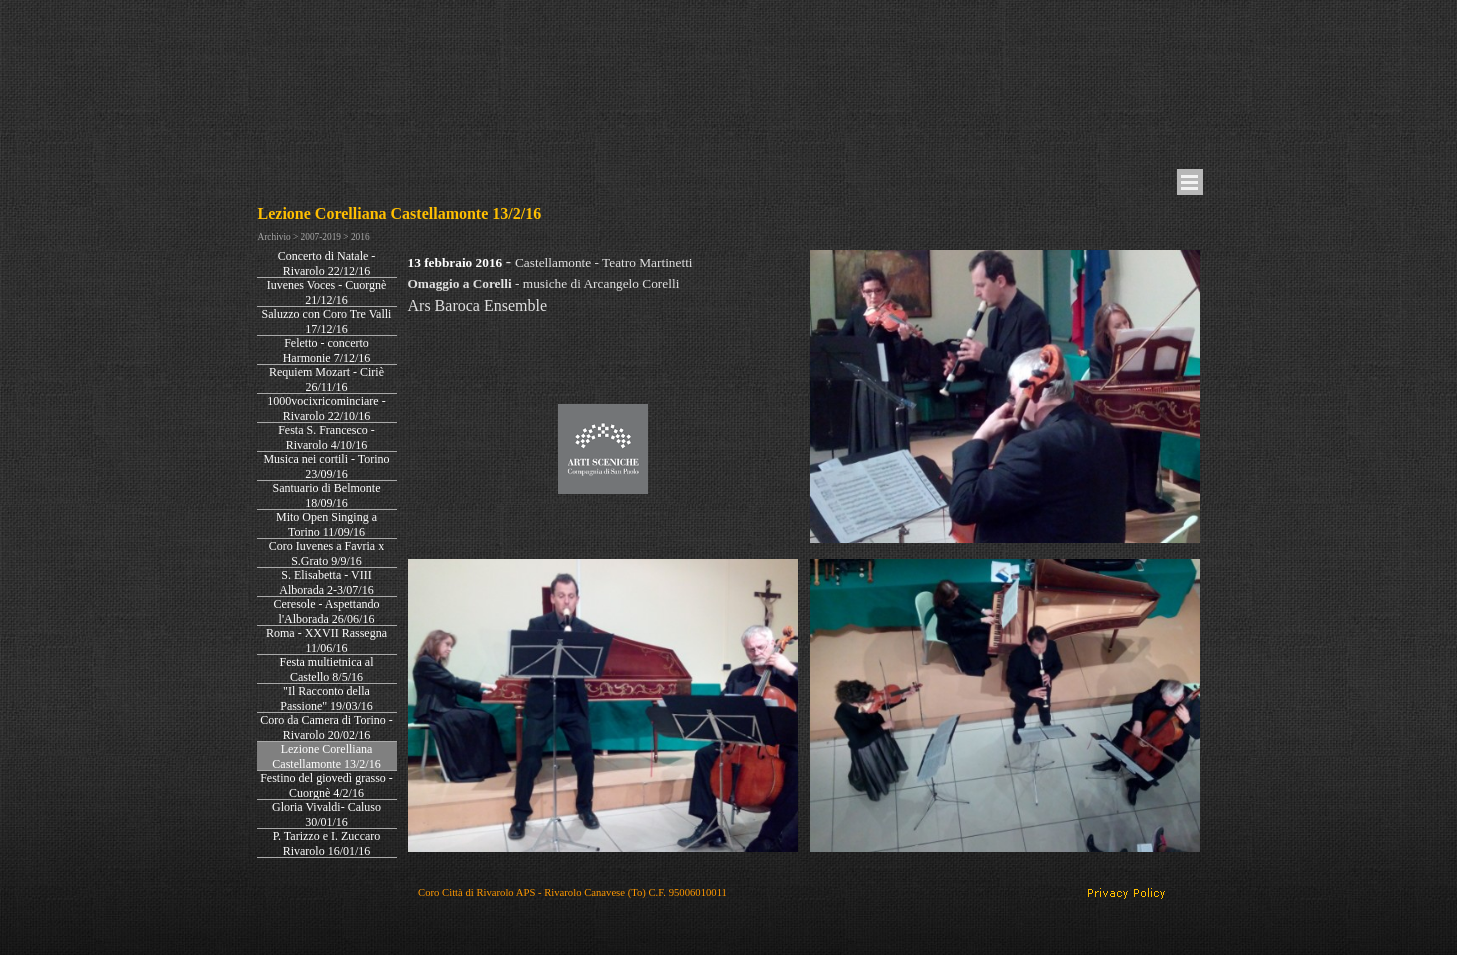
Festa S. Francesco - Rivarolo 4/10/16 (326, 437)
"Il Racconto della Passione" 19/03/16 (326, 698)
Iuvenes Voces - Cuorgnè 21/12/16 (327, 292)
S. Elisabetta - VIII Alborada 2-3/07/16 (326, 582)
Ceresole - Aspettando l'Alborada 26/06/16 (327, 611)
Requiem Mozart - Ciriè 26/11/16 (326, 379)
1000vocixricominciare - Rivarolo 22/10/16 (326, 408)
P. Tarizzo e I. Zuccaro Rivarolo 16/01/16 (327, 843)
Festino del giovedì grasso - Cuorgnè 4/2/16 (326, 785)
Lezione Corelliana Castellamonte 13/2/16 (326, 756)
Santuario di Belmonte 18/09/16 (327, 495)
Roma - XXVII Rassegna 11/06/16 (326, 640)
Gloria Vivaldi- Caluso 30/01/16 (326, 814)
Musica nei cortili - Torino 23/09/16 (326, 466)
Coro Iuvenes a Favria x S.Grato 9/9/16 (326, 553)
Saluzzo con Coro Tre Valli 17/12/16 (327, 321)
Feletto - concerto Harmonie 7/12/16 (327, 350)
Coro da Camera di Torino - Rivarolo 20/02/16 (326, 727)
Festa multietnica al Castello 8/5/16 (327, 669)
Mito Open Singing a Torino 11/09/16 (326, 524)
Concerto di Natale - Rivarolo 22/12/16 (327, 263)
